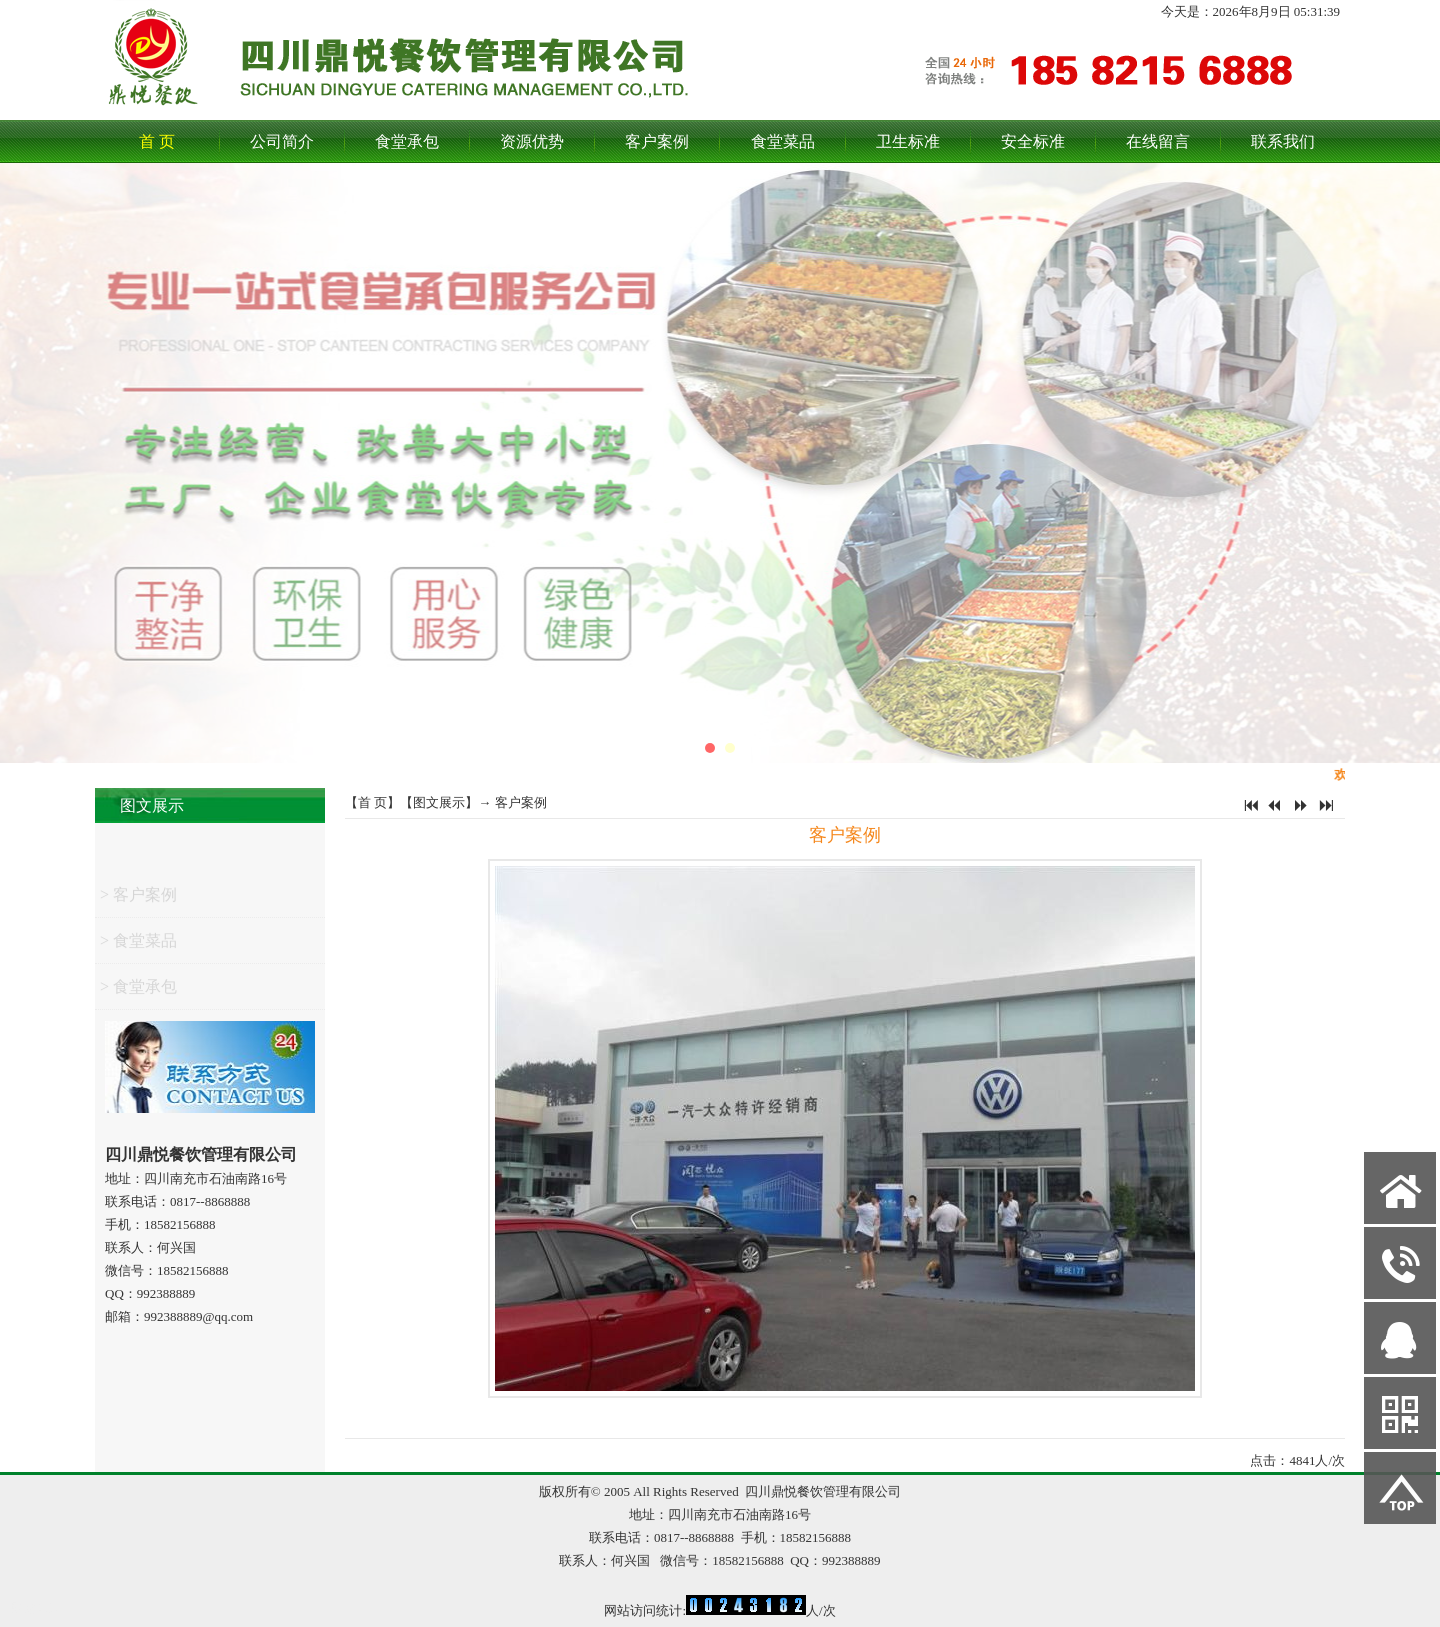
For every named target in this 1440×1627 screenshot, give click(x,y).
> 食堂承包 (138, 991)
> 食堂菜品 (138, 945)
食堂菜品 (783, 141)
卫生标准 (908, 141)
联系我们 (1283, 141)
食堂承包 (407, 141)
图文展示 (152, 805)
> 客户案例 (138, 899)
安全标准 (1033, 141)
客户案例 (657, 141)
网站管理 (36, 1608)
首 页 (157, 141)
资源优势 (532, 141)
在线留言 (1158, 141)
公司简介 (282, 141)
